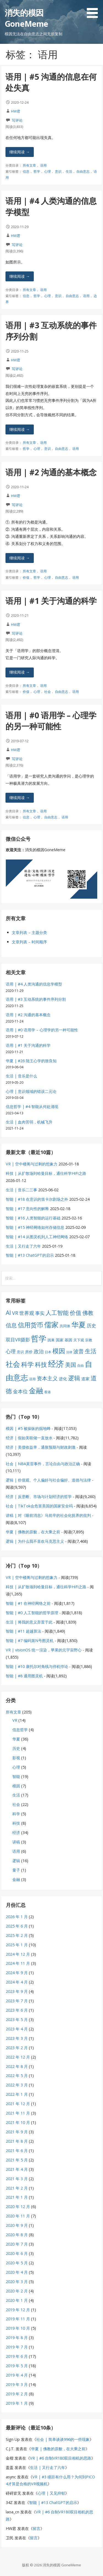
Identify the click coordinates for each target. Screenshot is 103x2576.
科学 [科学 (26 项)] (27, 1364)
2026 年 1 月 (17, 1916)
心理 (47, 171)
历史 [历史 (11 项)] (91, 1325)
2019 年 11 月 (18, 2318)
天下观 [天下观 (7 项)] (78, 1340)
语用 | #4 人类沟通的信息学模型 (34, 984)
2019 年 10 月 (18, 2328)
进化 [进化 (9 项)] (63, 1378)
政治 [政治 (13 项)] (39, 1351)
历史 (16, 1748)
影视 (16, 1757)
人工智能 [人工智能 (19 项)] (57, 1313)
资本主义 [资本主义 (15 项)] (47, 1378)
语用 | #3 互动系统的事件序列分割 (36, 999)
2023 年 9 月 (17, 1991)
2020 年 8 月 (17, 2234)
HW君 (15, 111)
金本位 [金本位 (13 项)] (20, 1391)
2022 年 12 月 (18, 2057)
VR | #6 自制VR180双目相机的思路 (60, 2458)
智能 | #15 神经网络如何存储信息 (35, 1227)
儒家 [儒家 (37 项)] (51, 1325)
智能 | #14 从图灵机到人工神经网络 (37, 1236)
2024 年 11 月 (18, 1963)
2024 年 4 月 (17, 1982)
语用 (43, 165)
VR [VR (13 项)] (15, 1313)
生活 (69, 171)
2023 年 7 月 (17, 2000)
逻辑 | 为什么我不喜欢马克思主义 (35, 1541)
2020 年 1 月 (17, 2300)
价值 (26, 577)
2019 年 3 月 (17, 2384)
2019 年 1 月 (17, 2403)
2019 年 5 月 (17, 2365)
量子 (16, 1870)
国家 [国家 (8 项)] (59, 1339)
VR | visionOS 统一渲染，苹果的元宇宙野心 (44, 1650)
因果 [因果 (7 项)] (51, 1340)
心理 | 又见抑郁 (51, 2493)
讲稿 (16, 1841)
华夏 (16, 1739)
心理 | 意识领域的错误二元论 (31, 1091)
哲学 (37, 171)
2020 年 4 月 (17, 2272)
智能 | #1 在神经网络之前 (28, 1603)
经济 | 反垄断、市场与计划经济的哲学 (39, 1496)
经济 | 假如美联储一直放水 (29, 1437)
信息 (26, 171)
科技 (16, 1823)
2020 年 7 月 (17, 2244)
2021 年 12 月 (18, 2103)
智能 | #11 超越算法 (23, 1631)
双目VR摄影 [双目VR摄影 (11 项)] (18, 1339)
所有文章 (29, 165)
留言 (36, 2528)
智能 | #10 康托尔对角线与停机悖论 (37, 1666)
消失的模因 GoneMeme (26, 18)
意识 (58, 171)
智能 (16, 1776)
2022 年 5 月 (17, 2075)
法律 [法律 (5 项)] (69, 1352)
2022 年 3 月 (17, 2085)
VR (14, 1720)
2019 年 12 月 (18, 2309)
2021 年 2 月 (17, 2188)
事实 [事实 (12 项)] (39, 1313)
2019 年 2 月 (17, 2393)
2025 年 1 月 (17, 1944)
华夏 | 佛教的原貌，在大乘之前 (33, 1531)
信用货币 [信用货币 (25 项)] (30, 1324)
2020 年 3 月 (17, 2281)
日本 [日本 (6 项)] (48, 1352)
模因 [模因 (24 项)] (58, 1351)
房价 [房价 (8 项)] (29, 1351)
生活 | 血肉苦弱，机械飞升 (29, 1122)
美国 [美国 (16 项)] (70, 1364)
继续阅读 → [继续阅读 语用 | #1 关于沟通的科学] (19, 672)
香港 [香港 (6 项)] (47, 1392)
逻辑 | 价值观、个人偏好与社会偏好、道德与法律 (48, 1480)
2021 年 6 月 (17, 2150)
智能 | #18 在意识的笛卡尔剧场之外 (37, 1199)
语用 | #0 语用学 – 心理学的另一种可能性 (50, 721)
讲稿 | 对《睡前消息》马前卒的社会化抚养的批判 (48, 1515)
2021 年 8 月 (17, 2141)
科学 (16, 1813)
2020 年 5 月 (17, 2262)
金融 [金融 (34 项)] (36, 1390)
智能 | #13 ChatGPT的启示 (30, 1255)
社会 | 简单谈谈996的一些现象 (63, 2439)
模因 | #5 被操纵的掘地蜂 (28, 1428)
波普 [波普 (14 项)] (78, 1351)
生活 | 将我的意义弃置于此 (29, 1622)
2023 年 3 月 (17, 2038)
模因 (16, 1785)
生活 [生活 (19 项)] (90, 1351)
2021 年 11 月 (18, 2113)
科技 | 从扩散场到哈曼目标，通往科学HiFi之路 (46, 1173)
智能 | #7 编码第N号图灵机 (30, 1640)
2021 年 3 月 (17, 2178)
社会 (47, 691)
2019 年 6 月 (17, 2356)
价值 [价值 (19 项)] (75, 1313)
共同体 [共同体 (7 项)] (65, 1325)
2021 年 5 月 (17, 2160)
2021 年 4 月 (17, 2169)
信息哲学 (20, 1729)
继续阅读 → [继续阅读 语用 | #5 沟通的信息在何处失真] (19, 151)
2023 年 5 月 (17, 2019)
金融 (16, 1879)
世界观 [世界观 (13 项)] (26, 1313)
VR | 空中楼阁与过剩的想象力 (31, 1163)
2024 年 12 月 (18, 1954)
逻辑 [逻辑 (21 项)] (74, 1378)
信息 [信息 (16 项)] (11, 1325)
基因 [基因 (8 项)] (68, 1339)
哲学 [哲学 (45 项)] (38, 1338)
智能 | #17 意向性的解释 (27, 1208)
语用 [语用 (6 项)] (32, 1379)
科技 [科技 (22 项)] (41, 1364)
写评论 (17, 120)
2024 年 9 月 (17, 1972)
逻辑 (16, 1860)
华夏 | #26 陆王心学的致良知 (31, 1060)
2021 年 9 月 (17, 2131)
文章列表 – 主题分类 (29, 932)
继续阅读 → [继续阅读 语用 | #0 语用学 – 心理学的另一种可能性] (19, 797)
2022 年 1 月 (17, 2094)
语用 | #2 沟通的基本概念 (51, 472)
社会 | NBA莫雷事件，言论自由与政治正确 (43, 1463)
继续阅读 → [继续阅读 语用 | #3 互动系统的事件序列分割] (19, 429)
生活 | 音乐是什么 (21, 1076)
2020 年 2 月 (17, 2291)
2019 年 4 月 (17, 2375)
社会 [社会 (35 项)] (13, 1364)
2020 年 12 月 (18, 2206)
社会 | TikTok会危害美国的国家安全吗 (39, 1506)
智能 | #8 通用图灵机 (24, 1675)
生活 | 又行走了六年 (23, 1246)
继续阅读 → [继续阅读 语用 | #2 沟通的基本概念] (19, 557)
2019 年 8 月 (17, 2337)
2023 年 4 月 (17, 2029)
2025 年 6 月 (17, 1926)
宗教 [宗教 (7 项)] (88, 1340)
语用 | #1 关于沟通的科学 (51, 600)
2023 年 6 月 (17, 2010)
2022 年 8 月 (17, 2066)
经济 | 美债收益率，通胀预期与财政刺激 (41, 1447)
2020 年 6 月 (17, 2253)
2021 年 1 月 (17, 2197)
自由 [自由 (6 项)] (80, 1365)
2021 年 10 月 (18, 2122)
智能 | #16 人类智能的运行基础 (33, 1218)
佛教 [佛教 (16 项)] (87, 1313)
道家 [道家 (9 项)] (85, 1378)
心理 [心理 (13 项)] (11, 1351)
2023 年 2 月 (17, 2047)
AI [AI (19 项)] (8, 1313)
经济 (16, 1832)
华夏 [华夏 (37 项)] (78, 1325)
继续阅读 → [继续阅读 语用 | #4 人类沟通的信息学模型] (19, 276)
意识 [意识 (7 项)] (20, 1351)
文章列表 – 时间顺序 (29, 941)
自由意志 (83, 171)
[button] (94, 10)
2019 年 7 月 (17, 2347)
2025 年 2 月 (17, 1935)
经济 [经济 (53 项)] (56, 1363)
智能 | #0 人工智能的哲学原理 (32, 1612)
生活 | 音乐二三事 (21, 1189)
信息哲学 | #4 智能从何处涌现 (32, 1106)
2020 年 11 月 (18, 2216)
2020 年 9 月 (17, 2225)
